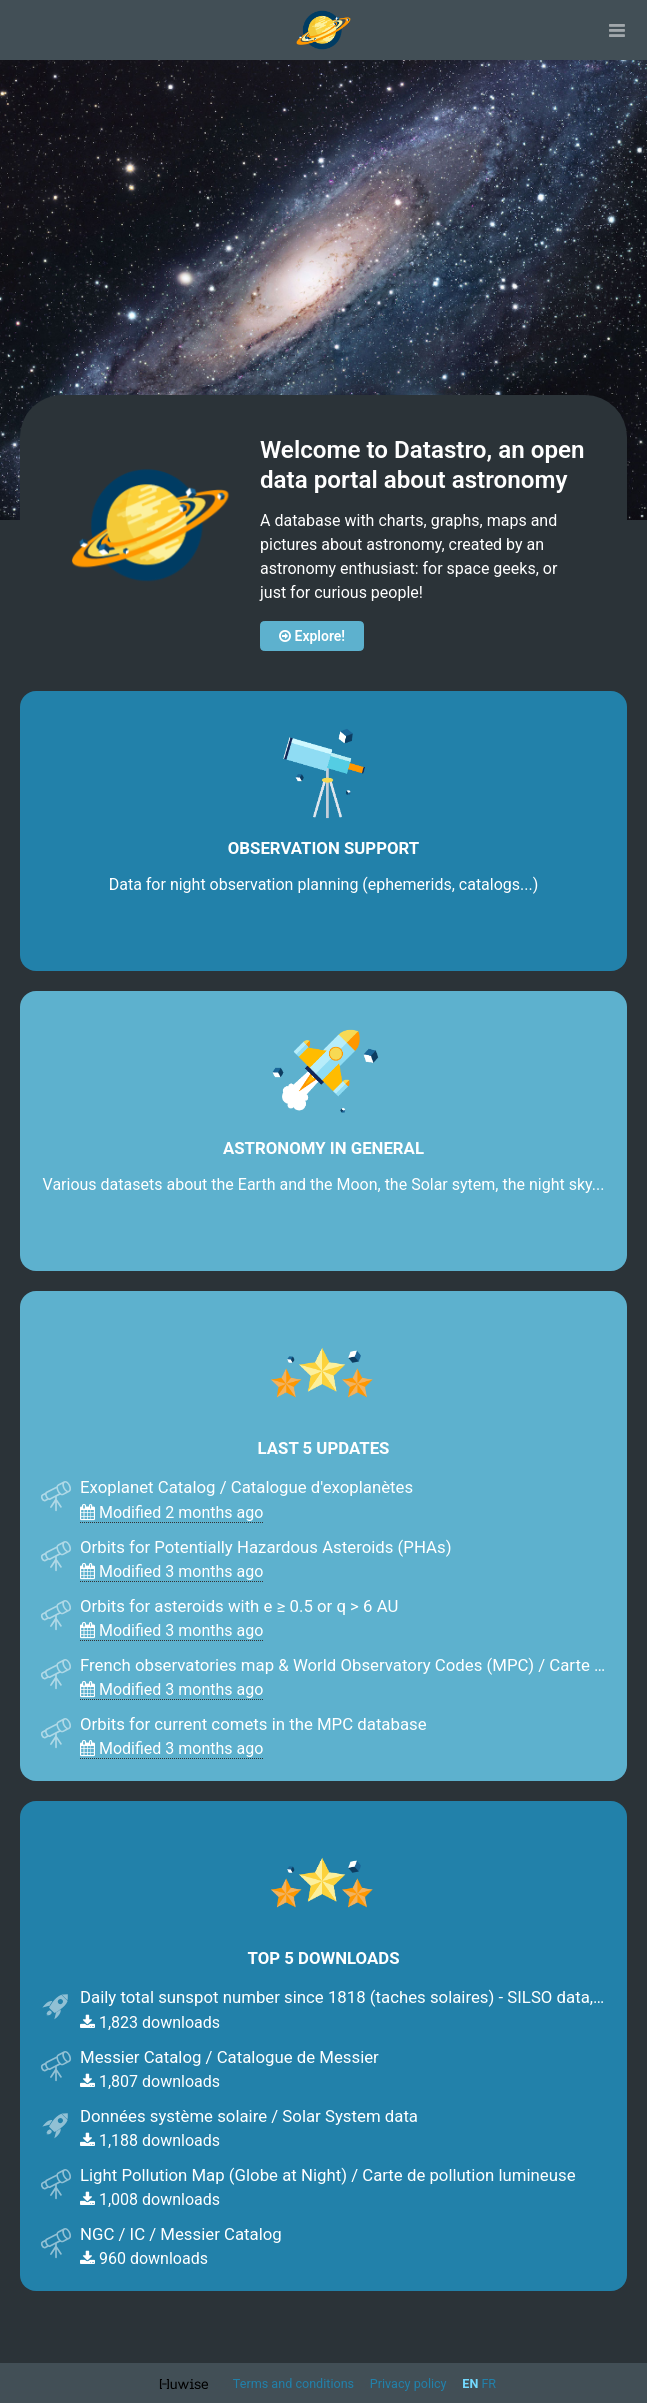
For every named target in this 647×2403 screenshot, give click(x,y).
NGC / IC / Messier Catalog (181, 2234)
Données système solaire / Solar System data (249, 2116)
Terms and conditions (295, 2383)
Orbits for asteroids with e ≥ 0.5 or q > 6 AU (239, 1606)
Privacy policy (410, 2383)
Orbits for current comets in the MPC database (253, 1724)
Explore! (312, 636)
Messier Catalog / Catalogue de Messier (229, 2057)
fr (488, 2383)
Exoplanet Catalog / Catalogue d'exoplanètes (246, 1487)
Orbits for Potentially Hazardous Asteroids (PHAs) (266, 1547)
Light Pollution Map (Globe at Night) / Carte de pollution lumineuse (328, 2175)
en (470, 2383)
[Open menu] (617, 30)
